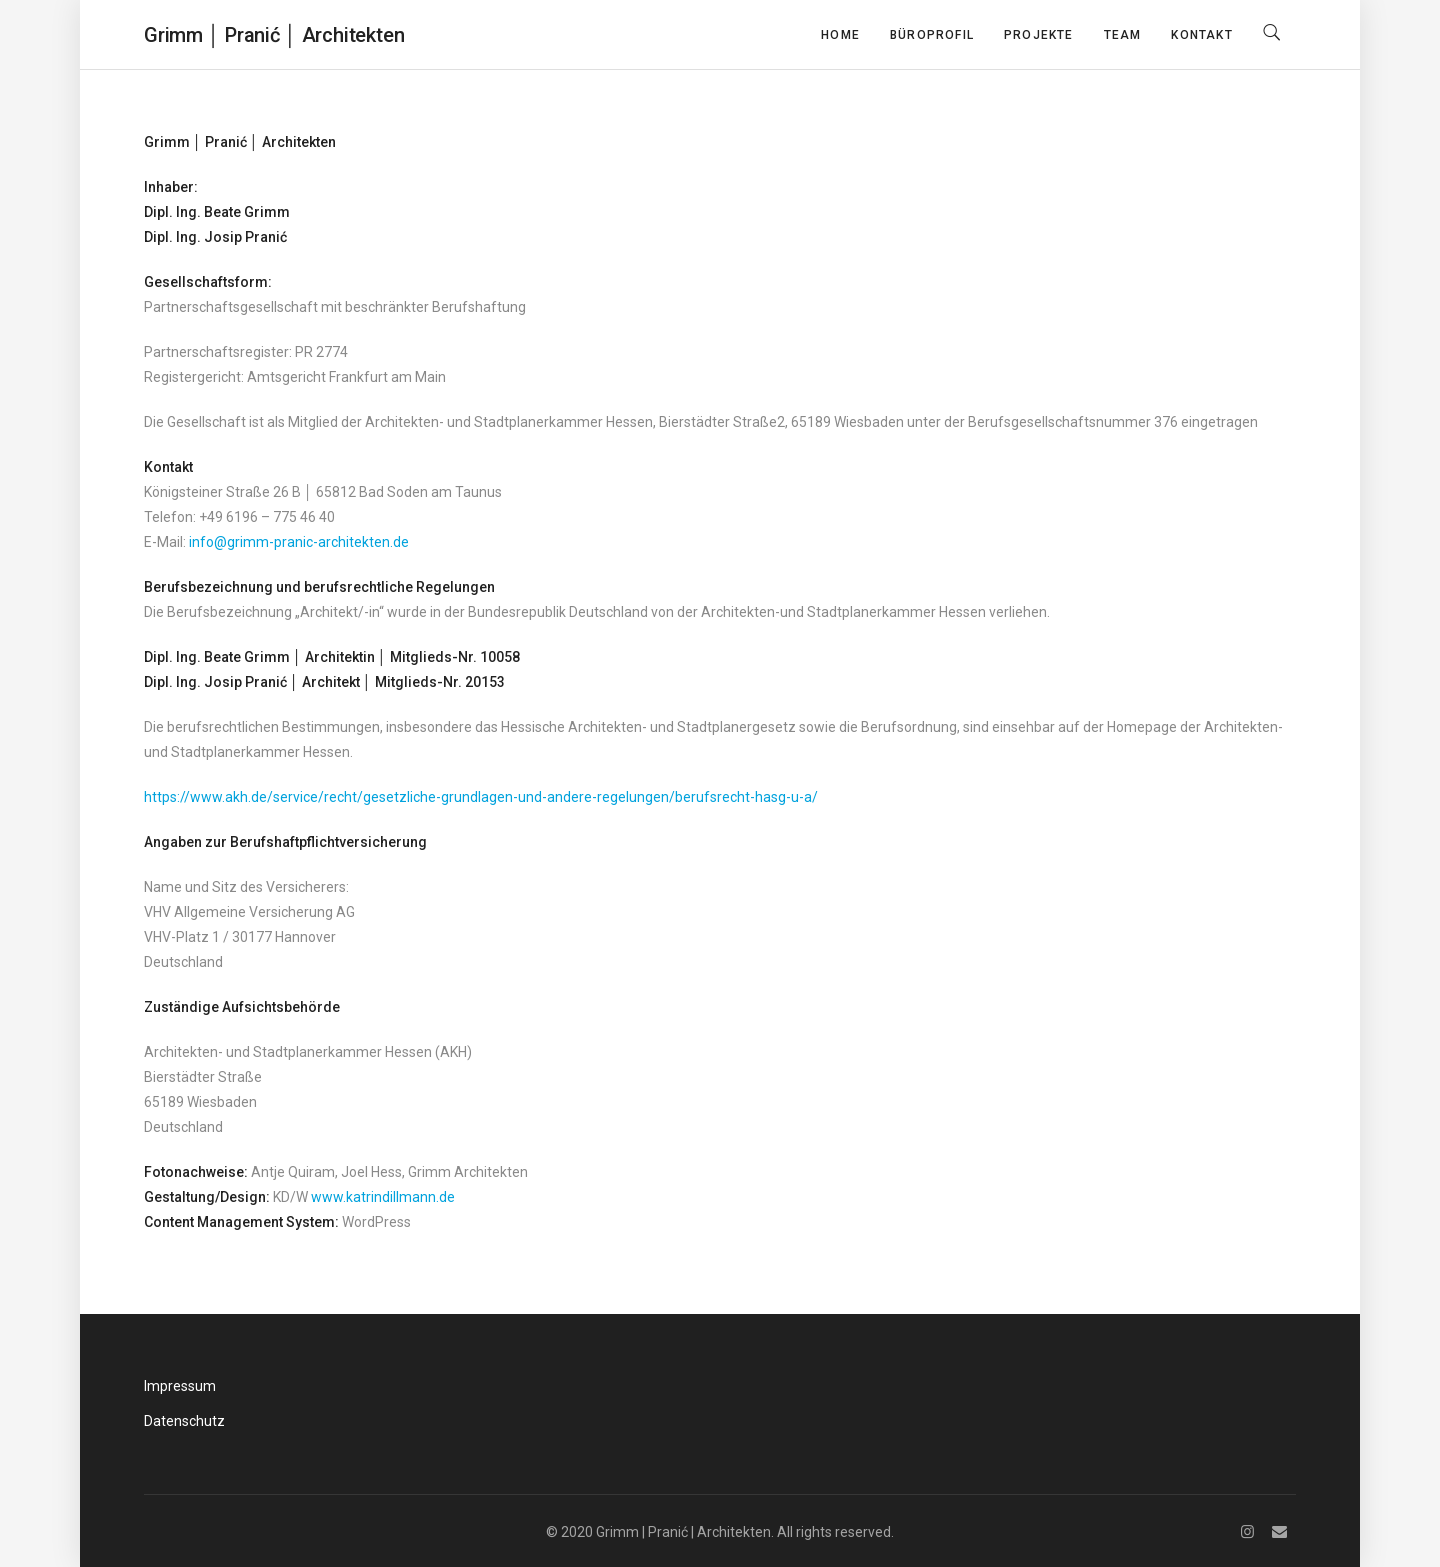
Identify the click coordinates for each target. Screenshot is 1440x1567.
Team (1123, 35)
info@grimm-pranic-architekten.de (299, 542)
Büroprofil (932, 35)
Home (840, 35)
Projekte (1039, 35)
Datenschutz (184, 1421)
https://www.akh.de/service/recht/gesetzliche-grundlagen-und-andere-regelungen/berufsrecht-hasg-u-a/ (481, 797)
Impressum (180, 1386)
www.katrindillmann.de (383, 1197)
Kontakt (1201, 35)
